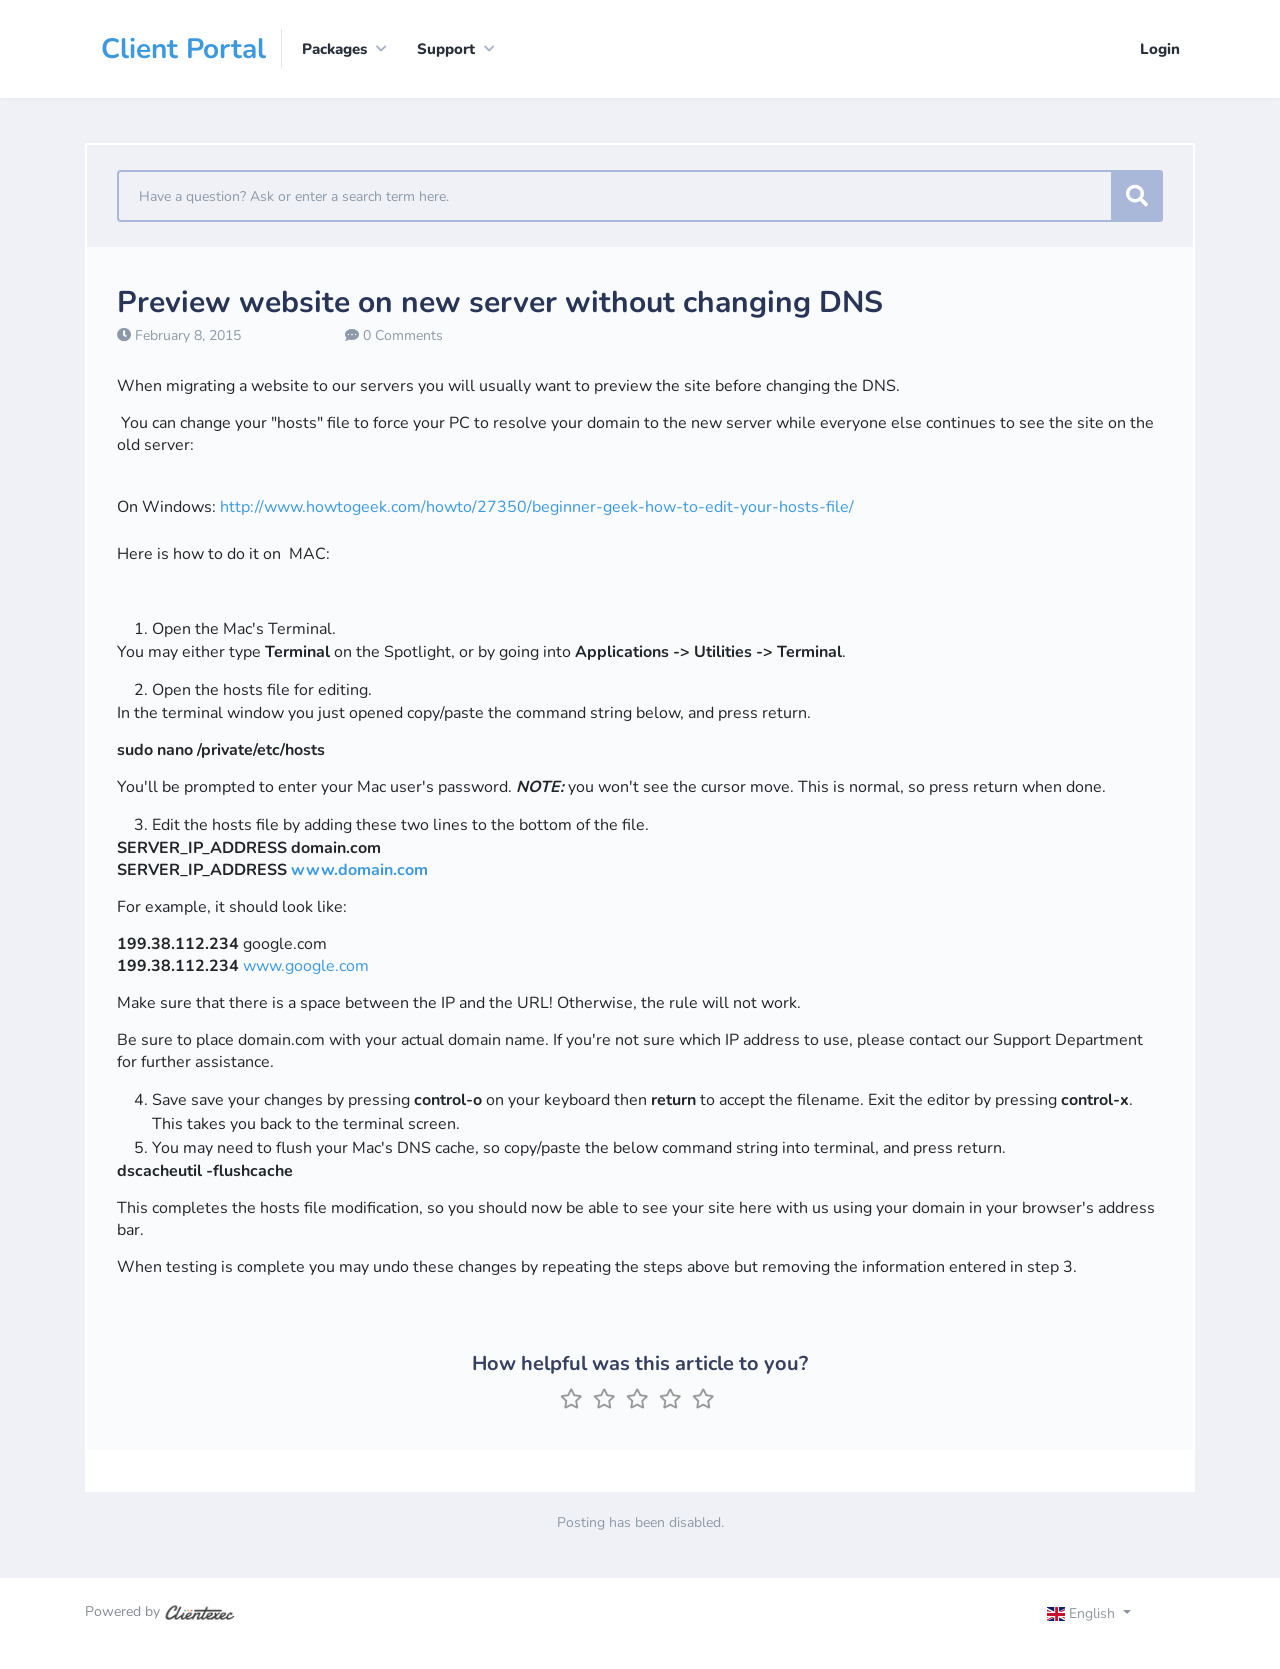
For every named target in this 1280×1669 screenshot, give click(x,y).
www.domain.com (359, 870)
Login (1160, 49)
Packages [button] (334, 49)
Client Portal (183, 49)
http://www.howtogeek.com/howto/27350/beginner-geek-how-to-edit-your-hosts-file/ (537, 507)
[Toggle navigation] (1106, 1616)
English (1083, 1613)
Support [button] (446, 49)
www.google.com (306, 966)
